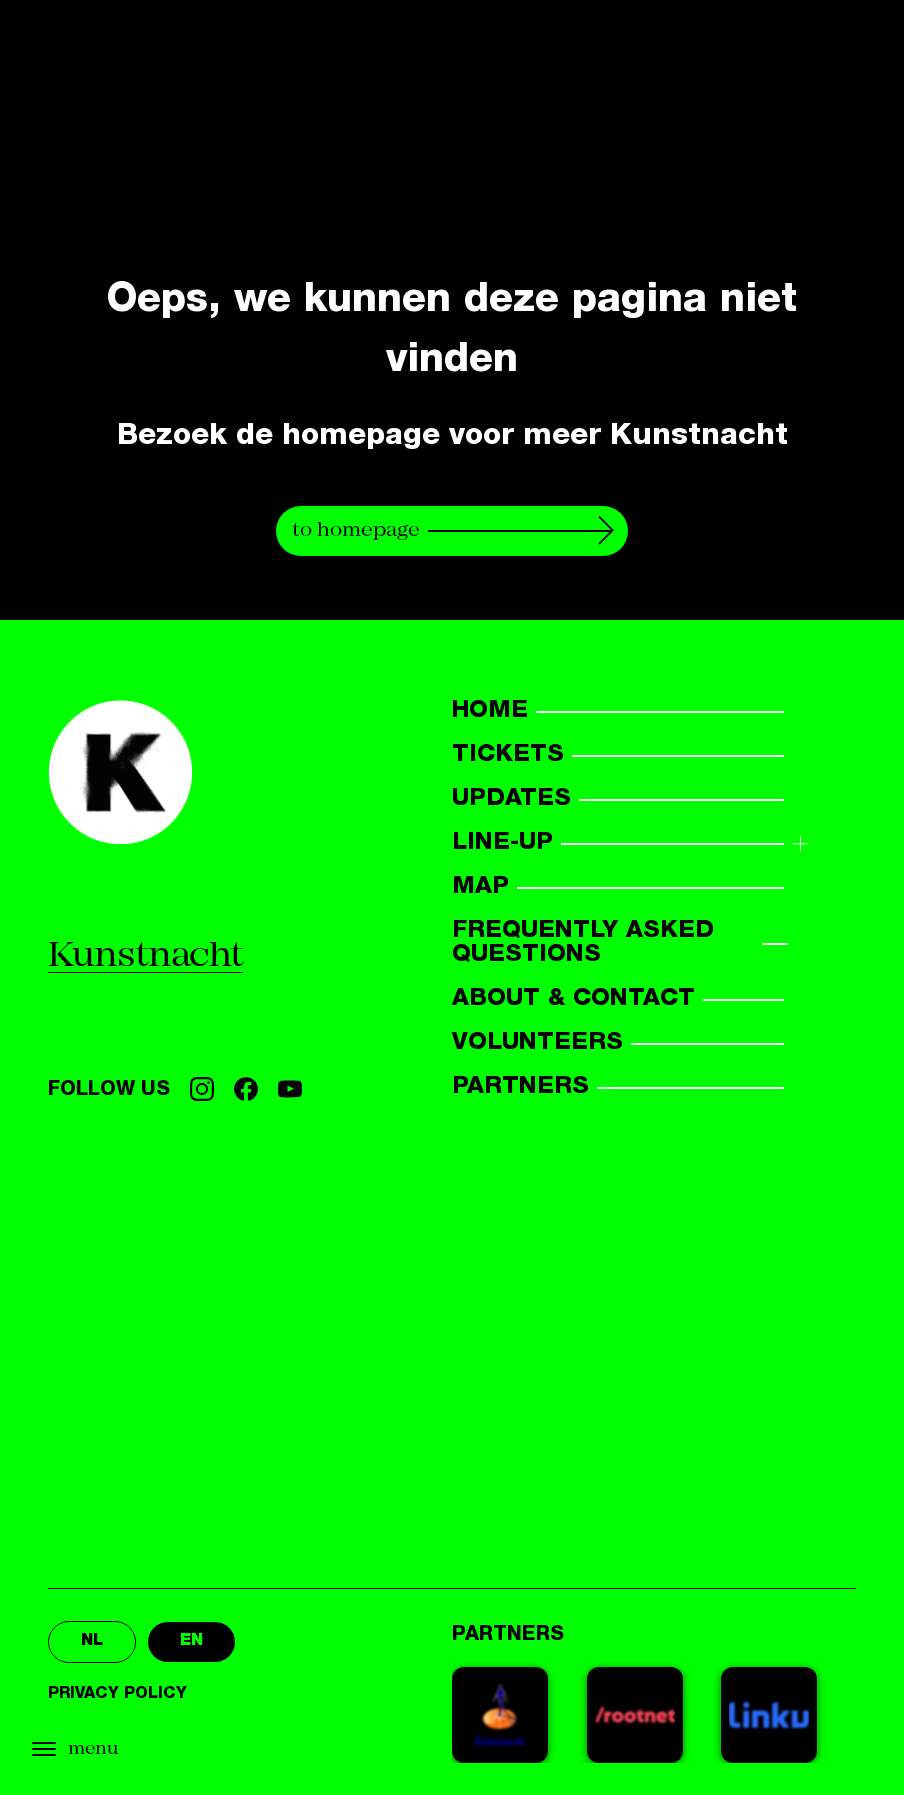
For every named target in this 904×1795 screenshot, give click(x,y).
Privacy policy (117, 1695)
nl (92, 1642)
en (191, 1642)
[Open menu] (120, 1749)
